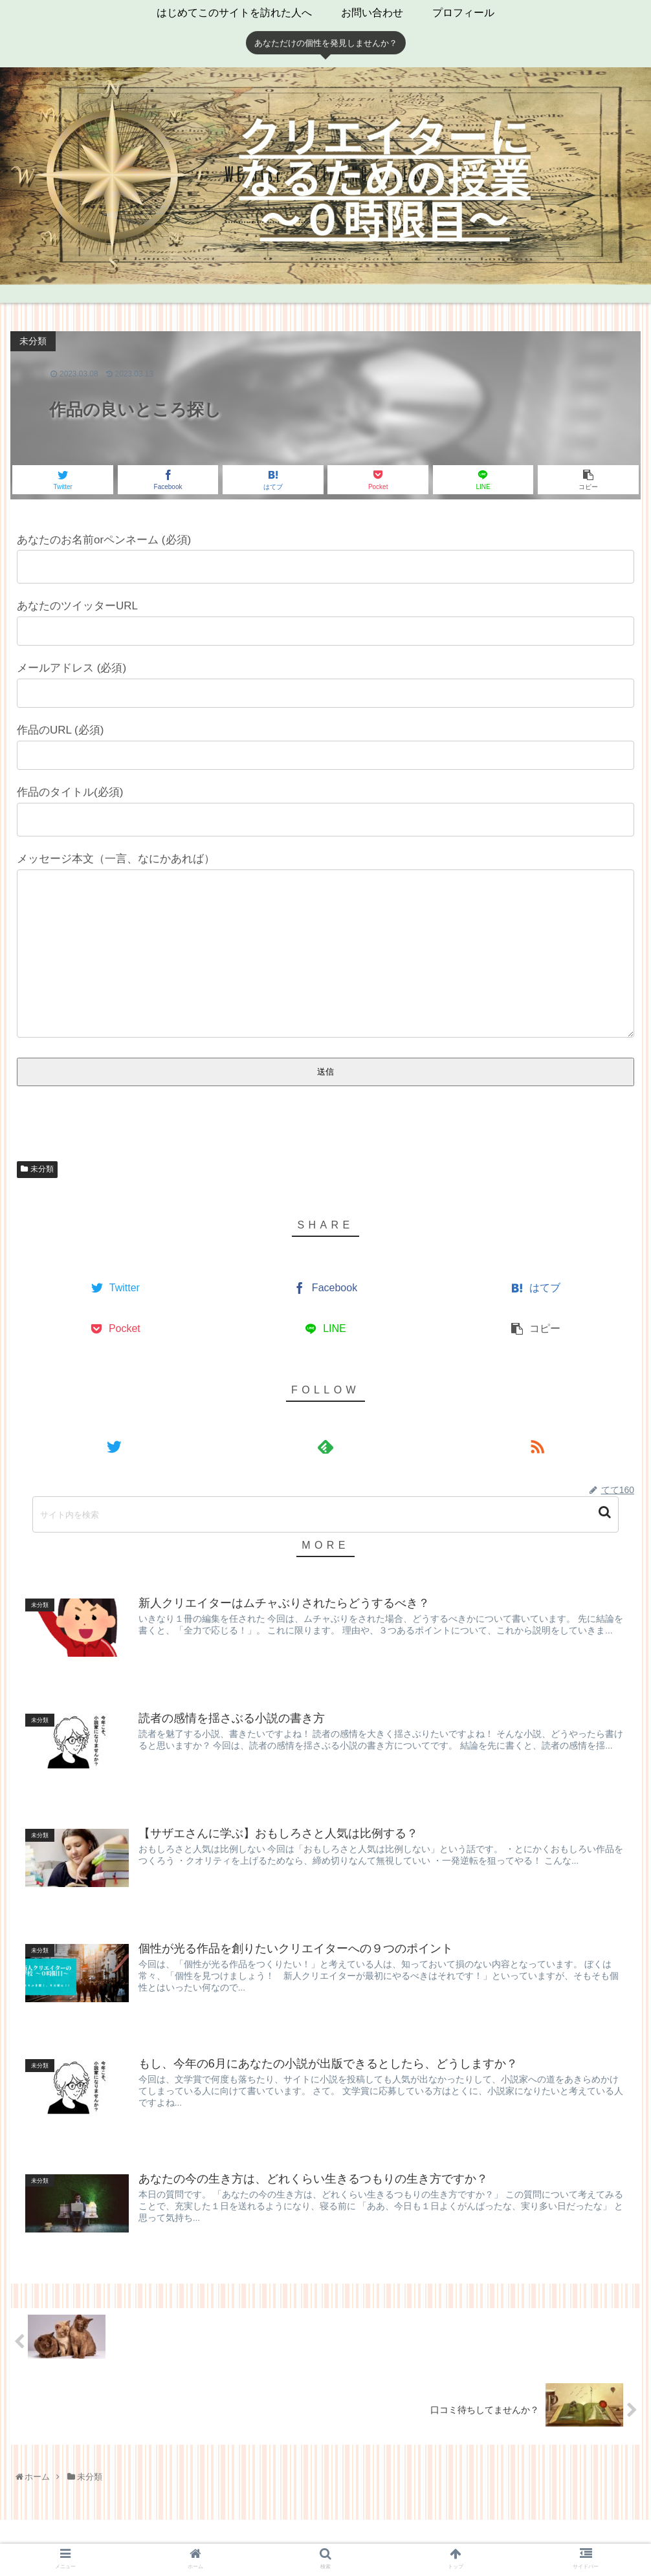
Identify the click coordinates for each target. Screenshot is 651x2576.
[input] (325, 1514)
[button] (606, 1512)
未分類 (42, 1171)
